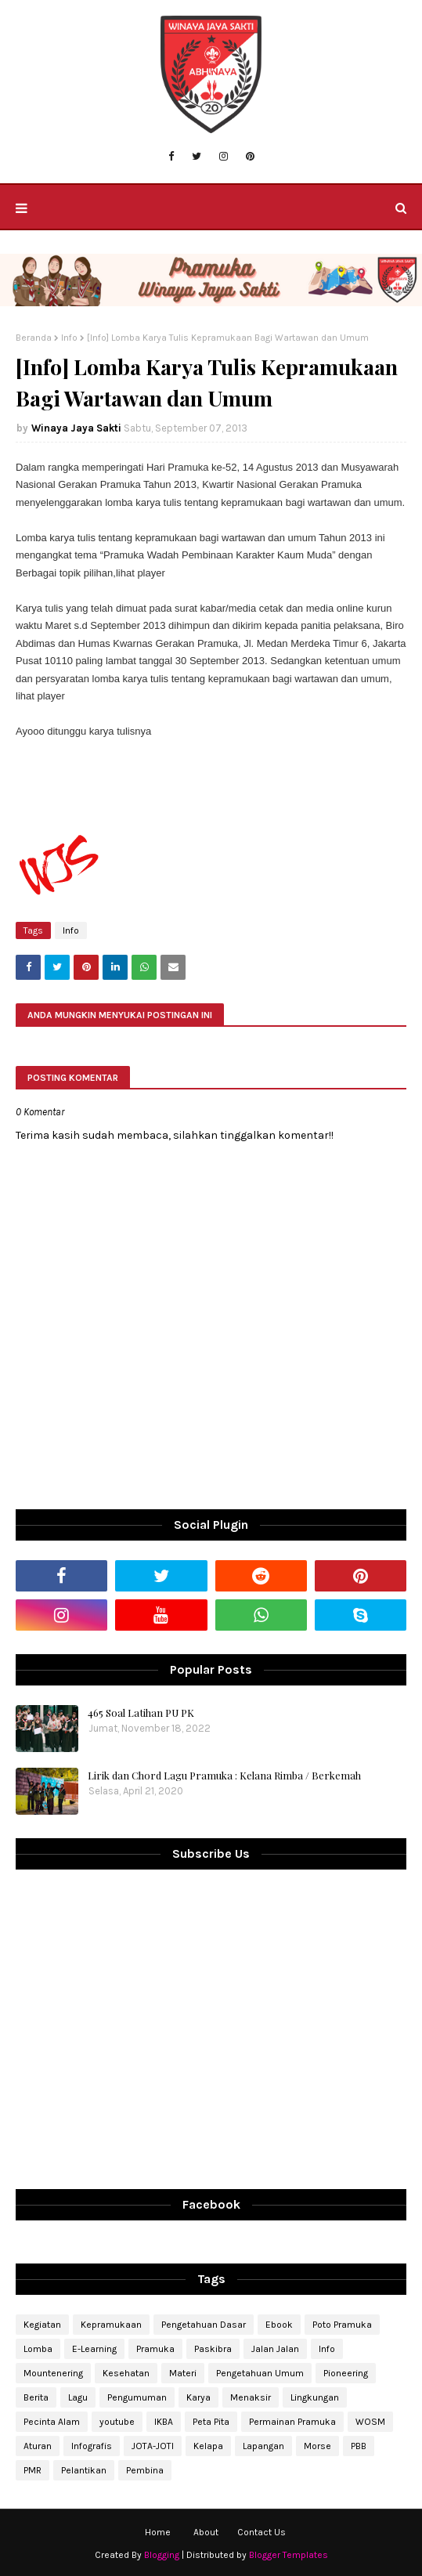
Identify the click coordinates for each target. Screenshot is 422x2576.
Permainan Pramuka (292, 2421)
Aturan (37, 2446)
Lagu (78, 2397)
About (205, 2532)
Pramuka (155, 2348)
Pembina (145, 2470)
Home (158, 2532)
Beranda (34, 337)
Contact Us (261, 2532)
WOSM (370, 2421)
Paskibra (213, 2348)
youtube (117, 2421)
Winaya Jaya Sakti (76, 428)
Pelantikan (83, 2470)
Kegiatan (42, 2324)
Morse (317, 2446)
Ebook (279, 2324)
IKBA (163, 2421)
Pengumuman (137, 2397)
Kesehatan (126, 2373)
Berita (36, 2397)
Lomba (37, 2348)
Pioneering (345, 2373)
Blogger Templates (288, 2554)
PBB (358, 2446)
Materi (183, 2373)
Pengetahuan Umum (260, 2373)
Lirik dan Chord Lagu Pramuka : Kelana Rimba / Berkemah (224, 1775)
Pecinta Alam (51, 2421)
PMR (32, 2470)
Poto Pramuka (342, 2324)
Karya (198, 2397)
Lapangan (263, 2446)
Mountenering (53, 2373)
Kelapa (208, 2446)
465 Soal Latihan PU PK (141, 1712)
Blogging (161, 2554)
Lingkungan (314, 2397)
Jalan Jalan (275, 2348)
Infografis (91, 2446)
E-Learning (94, 2348)
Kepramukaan (111, 2324)
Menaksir (250, 2397)
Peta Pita (211, 2421)
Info (69, 337)
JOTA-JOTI (153, 2446)
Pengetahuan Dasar (203, 2324)
